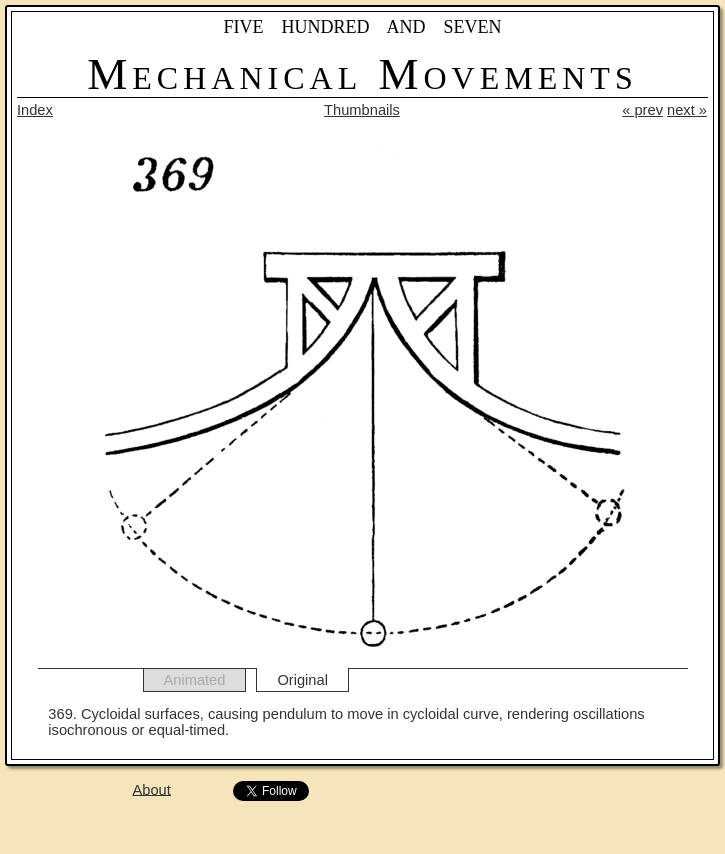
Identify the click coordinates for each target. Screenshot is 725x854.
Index (35, 110)
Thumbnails (362, 110)
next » (687, 110)
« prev (642, 110)
